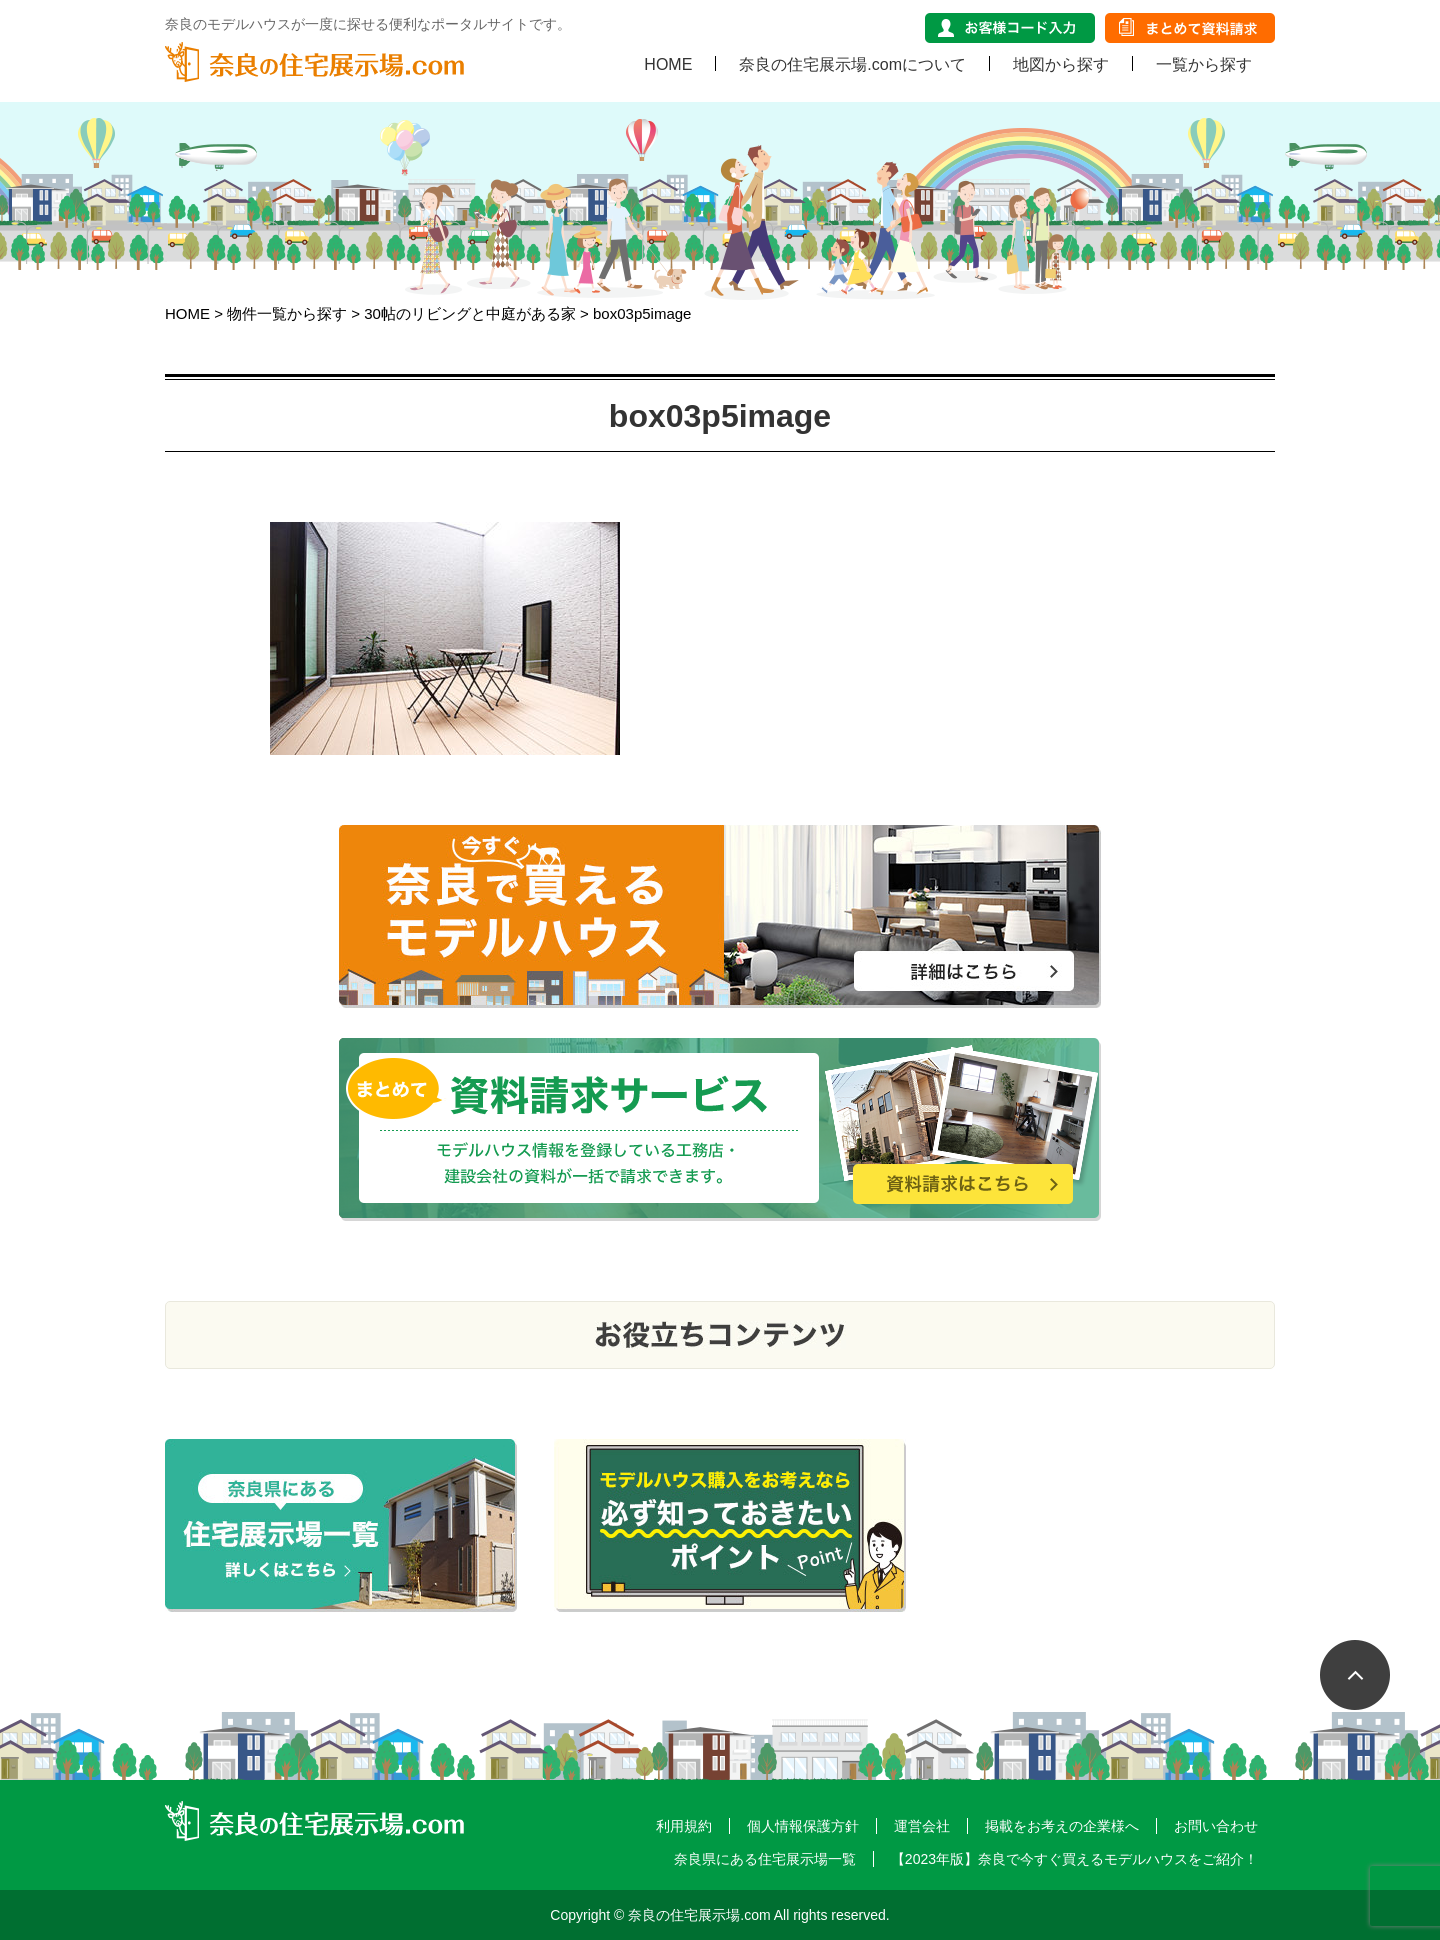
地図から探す (1061, 63)
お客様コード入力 (1010, 28)
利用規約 (684, 1826)
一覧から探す (1204, 63)
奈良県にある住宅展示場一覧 (765, 1859)
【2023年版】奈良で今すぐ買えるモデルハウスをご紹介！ (1074, 1859)
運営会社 (922, 1826)
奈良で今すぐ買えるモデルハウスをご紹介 (720, 916)
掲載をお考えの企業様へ (1062, 1826)
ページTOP (1370, 1690)
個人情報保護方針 (803, 1826)
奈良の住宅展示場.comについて (852, 63)
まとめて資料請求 (1190, 28)
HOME (668, 63)
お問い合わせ (1216, 1826)
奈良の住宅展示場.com (314, 62)
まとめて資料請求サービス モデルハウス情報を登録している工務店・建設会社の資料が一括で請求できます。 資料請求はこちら (720, 1129)
